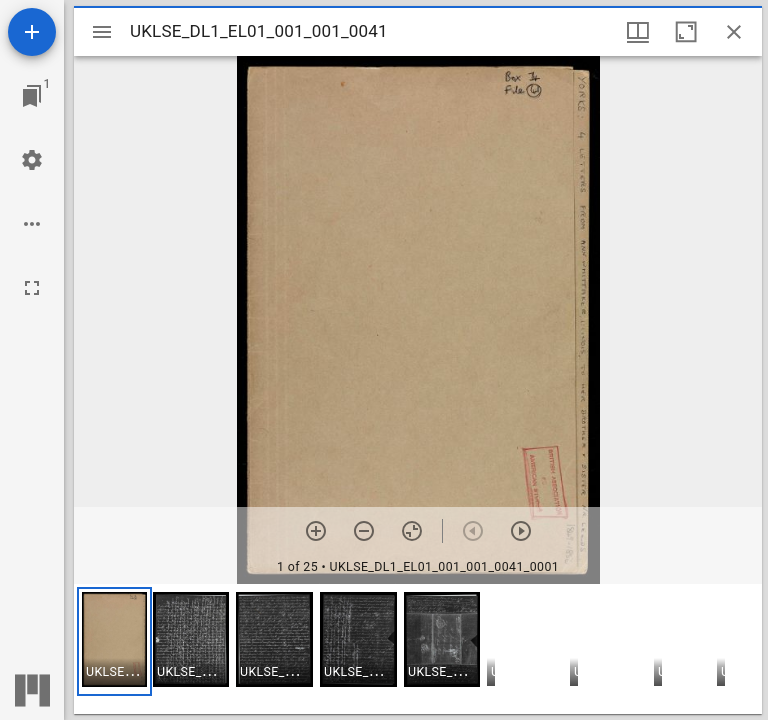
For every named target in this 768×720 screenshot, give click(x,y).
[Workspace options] (32, 224)
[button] (114, 641)
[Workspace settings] (32, 160)
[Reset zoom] (412, 531)
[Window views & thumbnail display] (638, 32)
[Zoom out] (364, 531)
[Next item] (521, 531)
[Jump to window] (32, 96)
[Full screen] (32, 288)
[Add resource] (32, 32)
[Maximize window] (686, 32)
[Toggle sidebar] (102, 32)
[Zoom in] (316, 531)
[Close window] (734, 32)
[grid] (418, 649)
